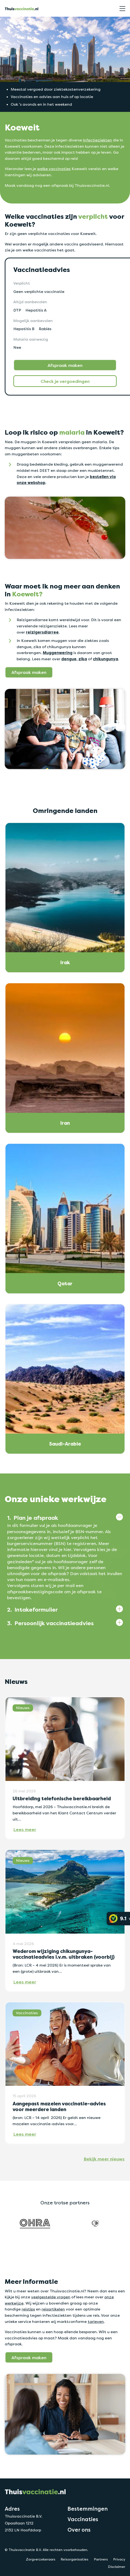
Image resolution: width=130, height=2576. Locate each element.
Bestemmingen (16, 22)
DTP (17, 310)
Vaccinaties (82, 2519)
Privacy (119, 2559)
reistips (28, 2309)
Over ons (79, 2529)
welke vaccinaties (54, 168)
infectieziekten (97, 140)
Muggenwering (57, 652)
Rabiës (45, 328)
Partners (101, 2559)
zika (82, 658)
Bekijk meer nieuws (104, 2159)
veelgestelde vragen (50, 2297)
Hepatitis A (36, 310)
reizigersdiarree (42, 632)
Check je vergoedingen (65, 381)
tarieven (96, 2321)
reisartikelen (53, 2309)
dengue (69, 658)
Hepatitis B (23, 328)
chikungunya (105, 658)
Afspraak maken (65, 365)
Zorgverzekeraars (40, 2559)
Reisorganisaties (74, 2559)
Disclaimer (116, 2567)
